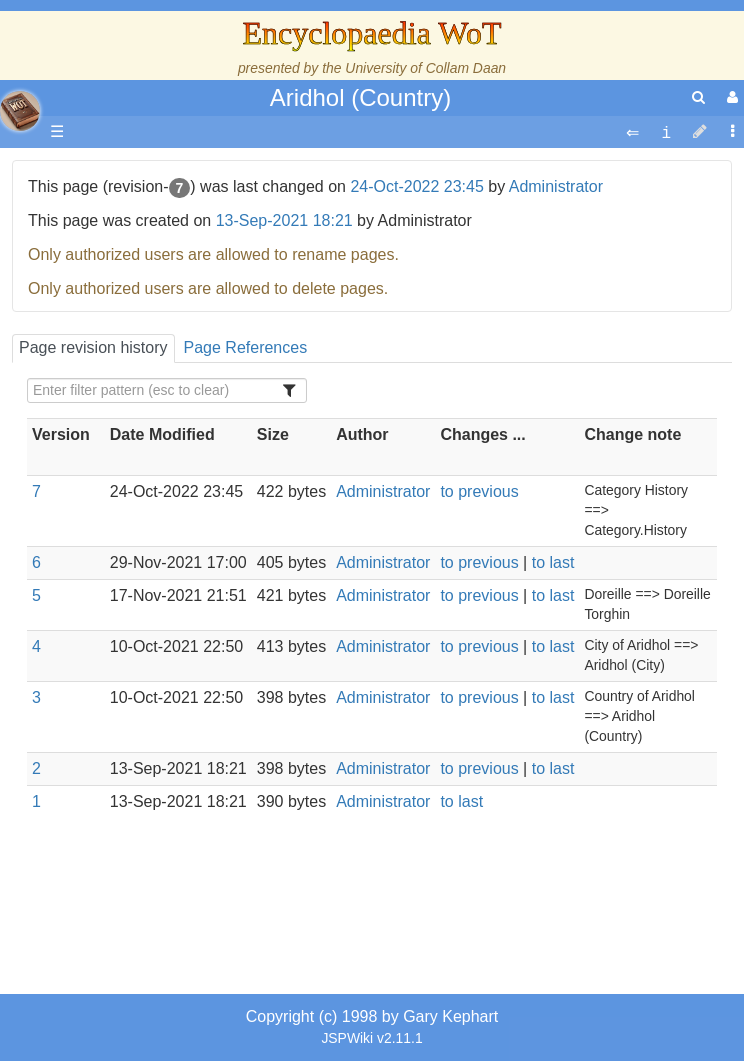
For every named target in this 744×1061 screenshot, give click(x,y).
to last (553, 562)
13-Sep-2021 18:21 (284, 220)
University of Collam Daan (425, 68)
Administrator (556, 186)
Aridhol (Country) (360, 97)
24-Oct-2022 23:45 (416, 186)
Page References (246, 347)
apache (20, 111)
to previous (479, 491)
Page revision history (93, 347)
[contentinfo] (666, 132)
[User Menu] (730, 97)
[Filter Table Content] (167, 390)
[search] (698, 97)
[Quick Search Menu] (698, 97)
